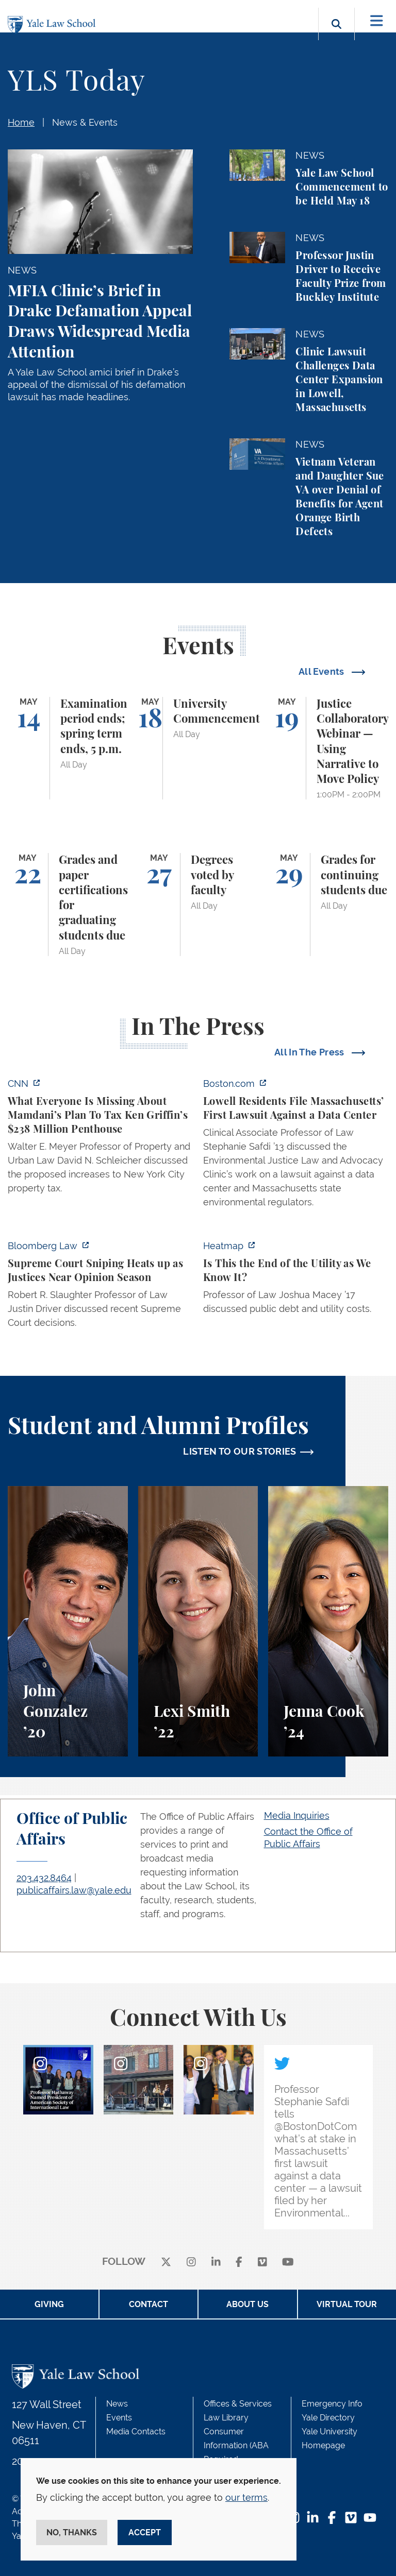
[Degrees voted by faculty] (198, 904)
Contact (148, 2304)
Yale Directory (328, 2418)
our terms (246, 2497)
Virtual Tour (347, 2304)
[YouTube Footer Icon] (370, 2518)
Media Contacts (136, 2431)
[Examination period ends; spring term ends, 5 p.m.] (68, 748)
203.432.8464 (44, 1877)
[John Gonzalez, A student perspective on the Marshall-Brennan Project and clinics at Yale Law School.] (68, 1621)
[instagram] (191, 2262)
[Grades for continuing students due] (328, 904)
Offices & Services (238, 2404)
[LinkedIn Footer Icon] (312, 2518)
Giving (49, 2304)
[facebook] (239, 2262)
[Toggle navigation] (376, 21)
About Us (247, 2304)
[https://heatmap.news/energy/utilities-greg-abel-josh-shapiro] (295, 1280)
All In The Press (310, 1052)
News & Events (85, 122)
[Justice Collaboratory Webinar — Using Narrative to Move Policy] (328, 748)
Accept (144, 2532)
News (117, 2404)
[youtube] (288, 2262)
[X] (166, 2262)
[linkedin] (216, 2262)
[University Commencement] (198, 748)
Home (21, 122)
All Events (322, 671)
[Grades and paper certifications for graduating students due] (68, 904)
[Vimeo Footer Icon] (350, 2518)
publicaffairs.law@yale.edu (73, 1890)
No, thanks (71, 2532)
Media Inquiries (296, 1815)
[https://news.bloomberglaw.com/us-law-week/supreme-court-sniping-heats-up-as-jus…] (100, 1287)
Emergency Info (332, 2404)
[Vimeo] (262, 2262)
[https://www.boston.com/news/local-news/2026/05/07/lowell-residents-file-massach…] (295, 1146)
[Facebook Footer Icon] (331, 2518)
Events (119, 2418)
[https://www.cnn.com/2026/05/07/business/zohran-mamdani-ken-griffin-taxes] (100, 1139)
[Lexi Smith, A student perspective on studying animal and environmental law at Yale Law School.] (198, 1621)
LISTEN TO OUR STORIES (239, 1451)
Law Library (226, 2418)
